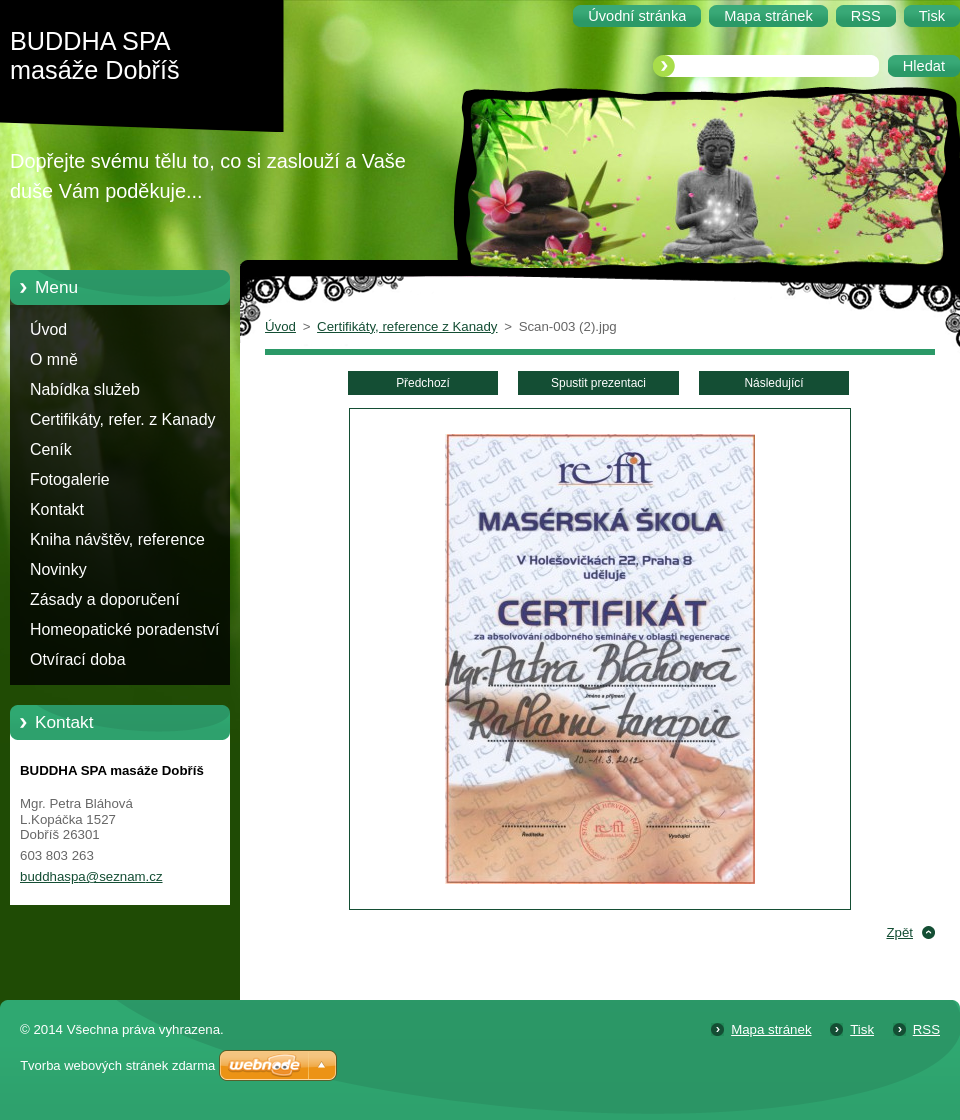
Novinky (58, 569)
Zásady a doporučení (105, 599)
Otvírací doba (78, 659)
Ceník (51, 449)
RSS (926, 1029)
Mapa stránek (771, 1029)
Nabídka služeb (85, 389)
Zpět (899, 932)
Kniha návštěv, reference (117, 539)
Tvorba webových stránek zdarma (117, 1065)
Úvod (48, 329)
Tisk (862, 1029)
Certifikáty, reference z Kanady (407, 326)
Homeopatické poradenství (124, 629)
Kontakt (57, 509)
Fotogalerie (70, 479)
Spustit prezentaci (598, 383)
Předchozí (423, 383)
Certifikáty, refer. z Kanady (123, 419)
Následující (773, 383)
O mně (54, 359)
